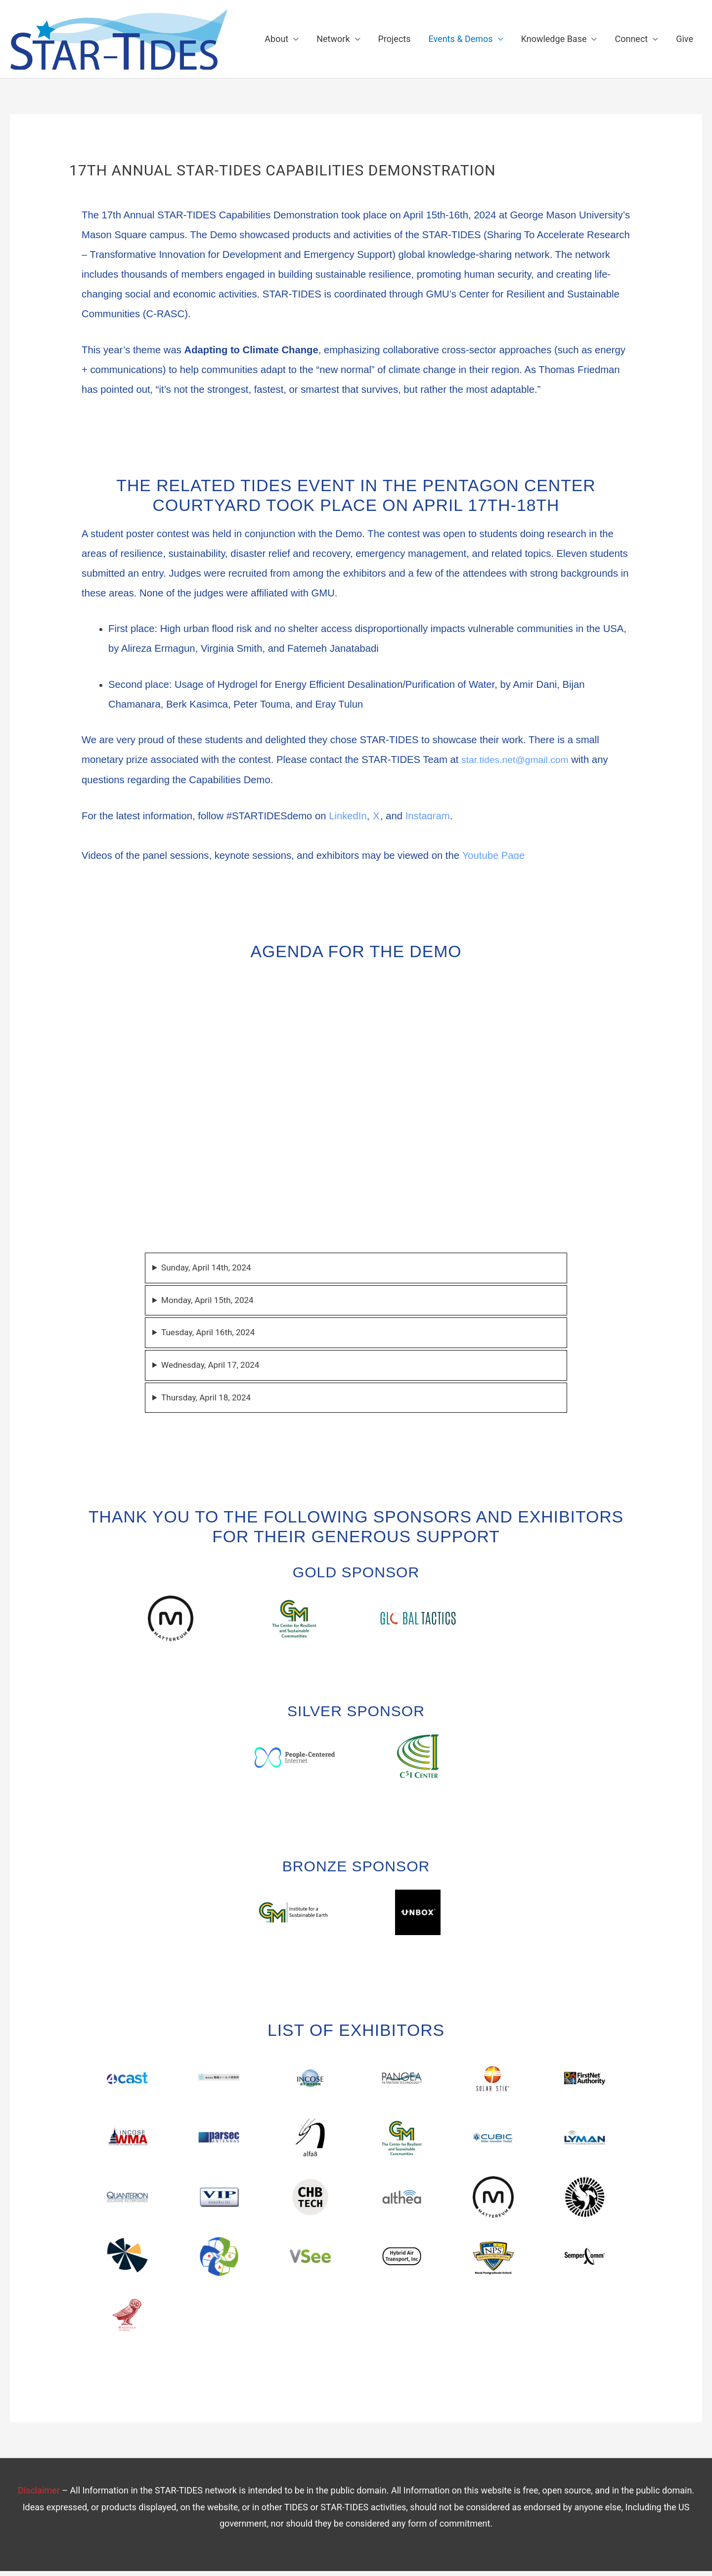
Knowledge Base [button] (554, 39)
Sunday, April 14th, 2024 (209, 1269)
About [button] (276, 39)
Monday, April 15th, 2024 (210, 1302)
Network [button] (333, 39)
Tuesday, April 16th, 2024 (211, 1335)
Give (684, 39)
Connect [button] (631, 39)
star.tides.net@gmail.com (517, 760)
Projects (394, 39)
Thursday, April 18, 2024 (209, 1402)
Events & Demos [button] (461, 39)
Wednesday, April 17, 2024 (213, 1368)
